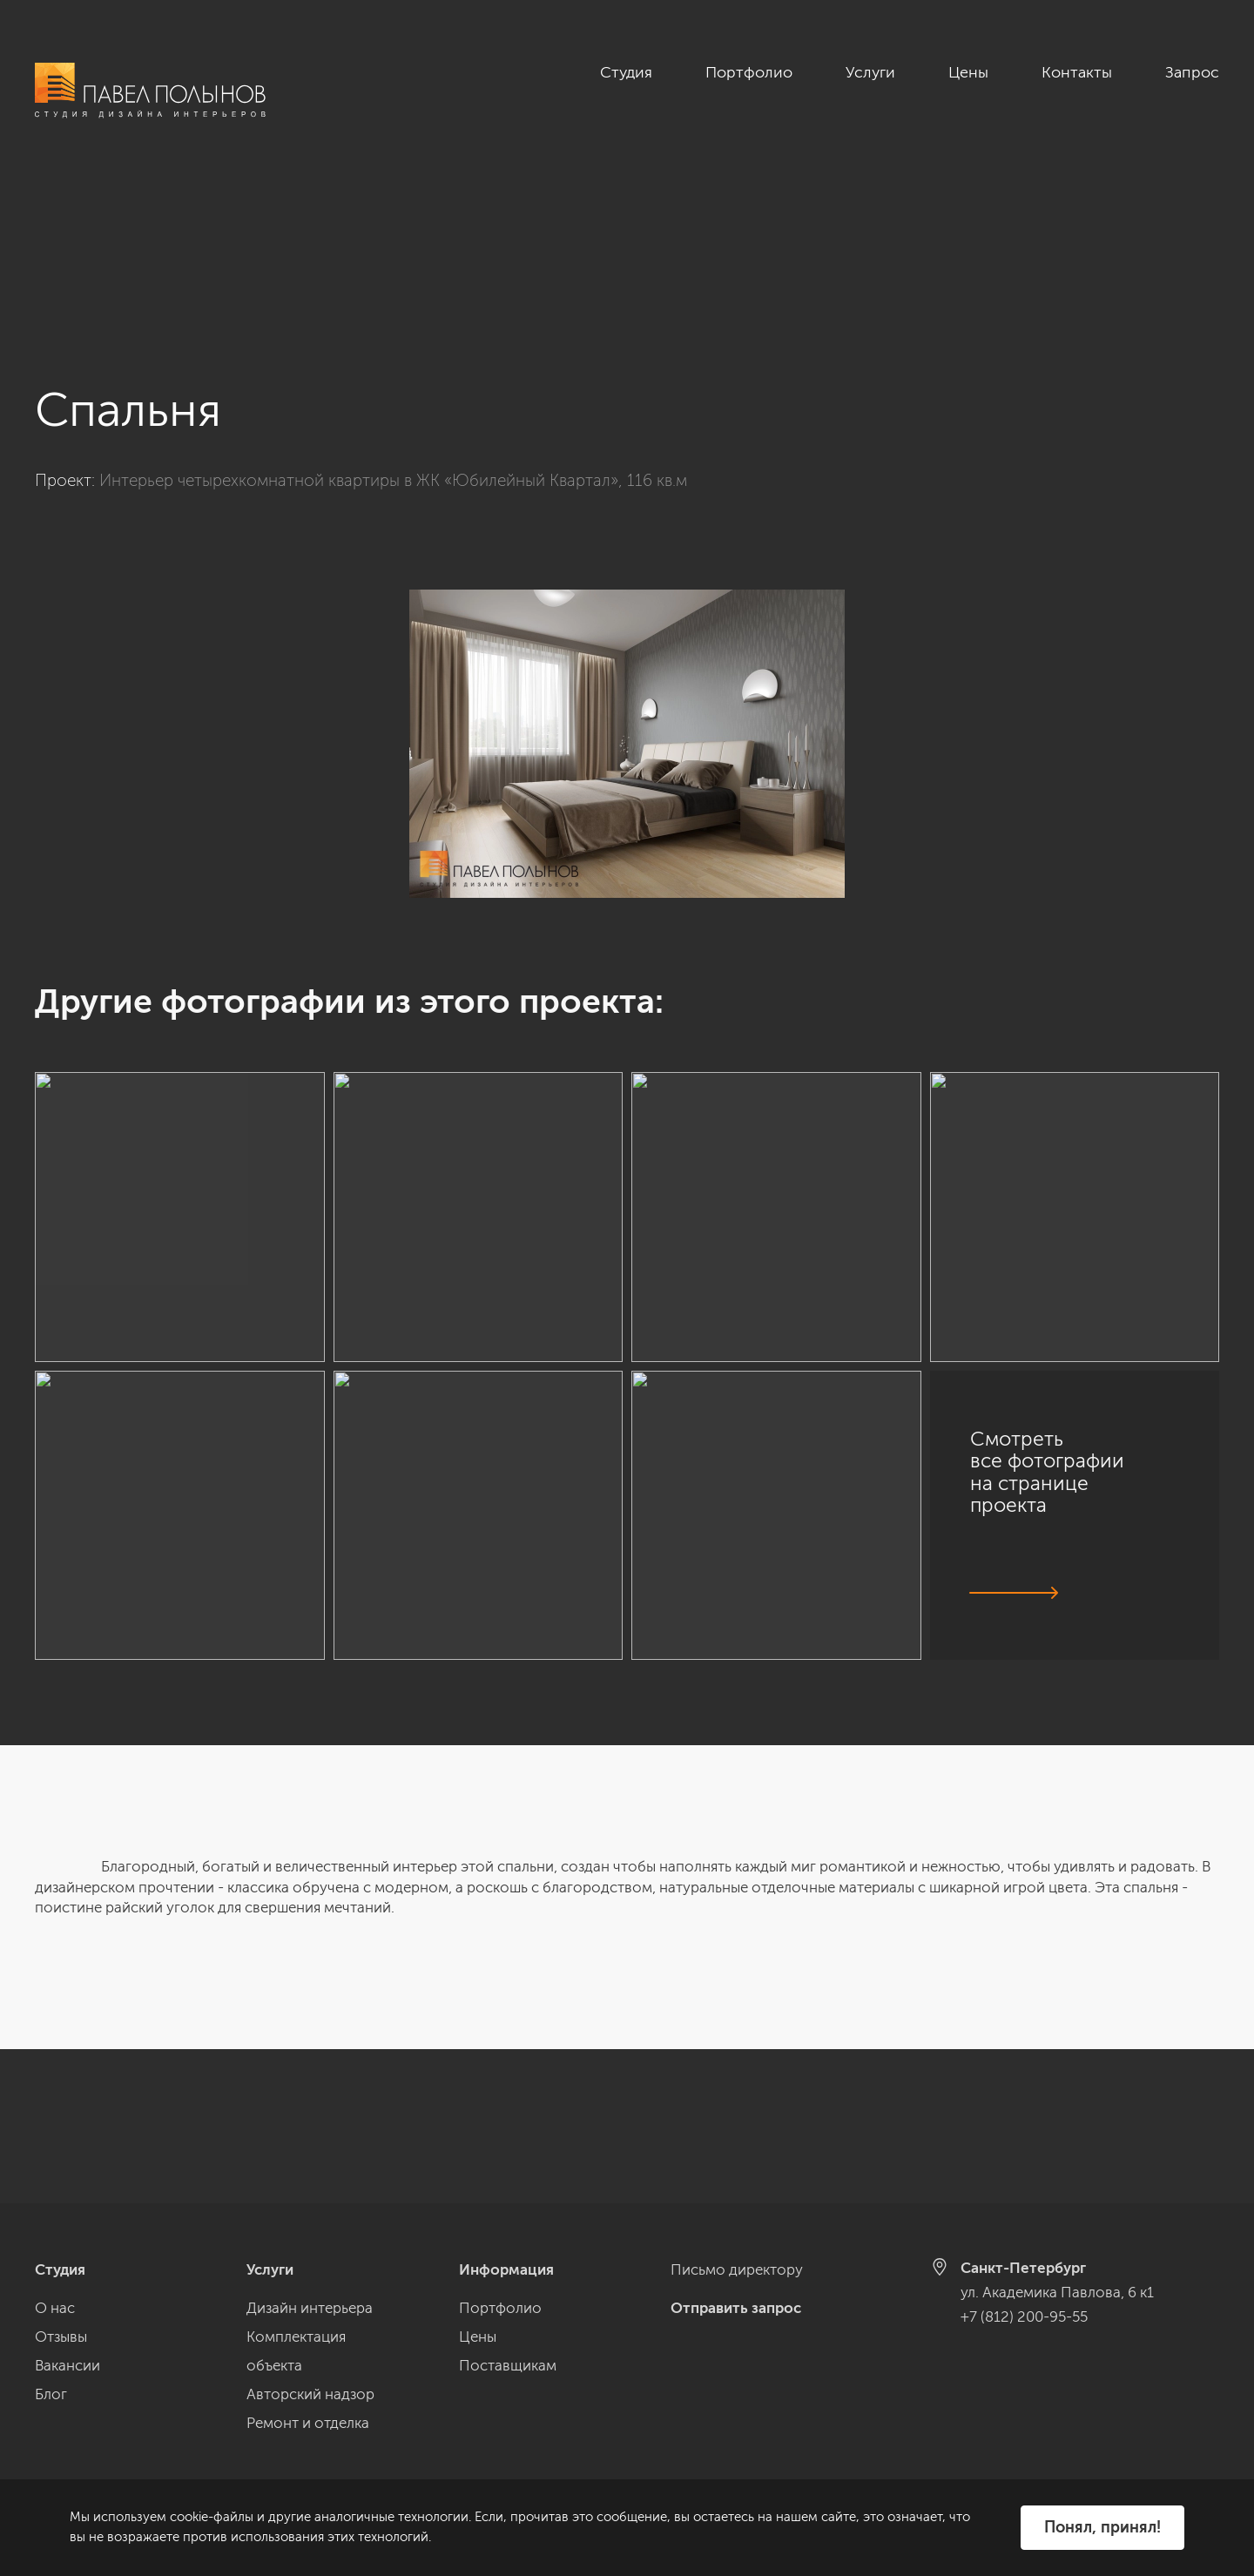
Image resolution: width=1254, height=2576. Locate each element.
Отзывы (61, 2336)
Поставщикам (507, 2365)
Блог (51, 2394)
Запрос (1192, 72)
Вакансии (67, 2365)
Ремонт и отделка (307, 2422)
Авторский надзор (310, 2394)
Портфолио (748, 72)
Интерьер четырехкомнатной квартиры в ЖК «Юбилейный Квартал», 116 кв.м (393, 326)
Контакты (1077, 72)
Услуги (870, 72)
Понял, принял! (1102, 2527)
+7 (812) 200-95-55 (1024, 2316)
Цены (968, 72)
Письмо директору (737, 2269)
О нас (55, 2307)
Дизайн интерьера (309, 2307)
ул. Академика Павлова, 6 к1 (1057, 2292)
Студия (626, 72)
